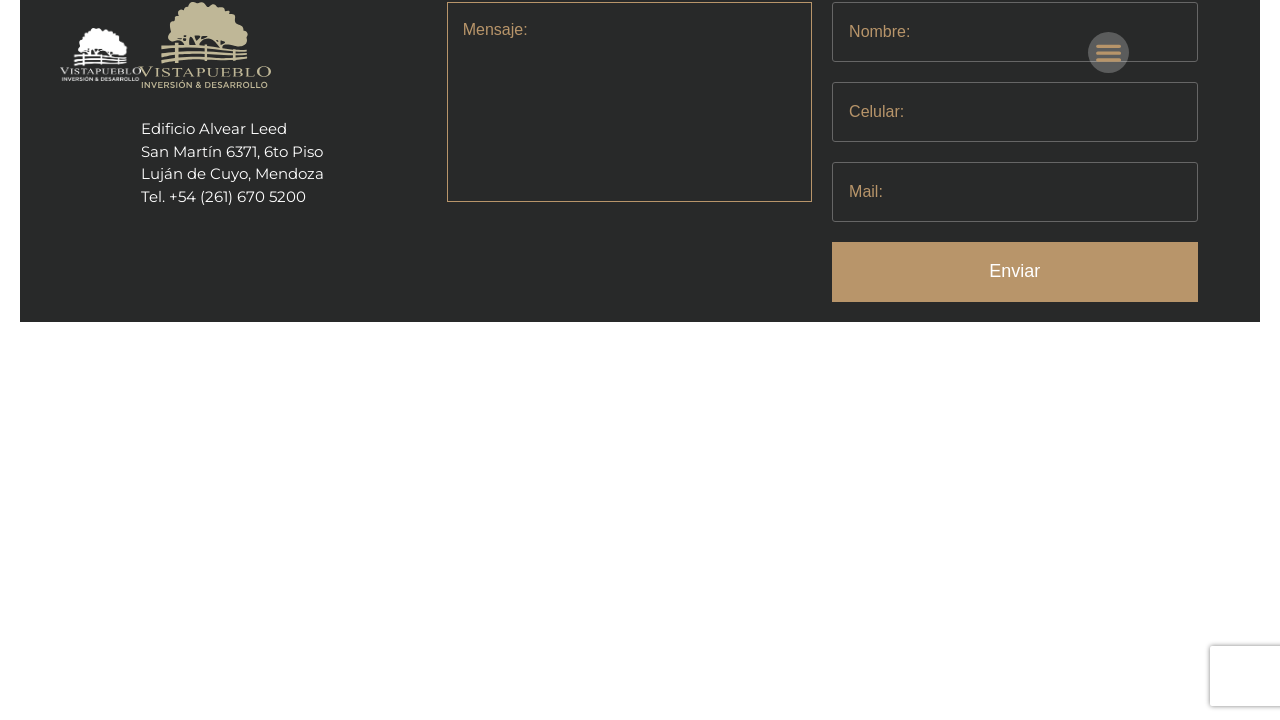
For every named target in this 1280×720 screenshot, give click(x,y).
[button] (1108, 52)
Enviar (1014, 271)
